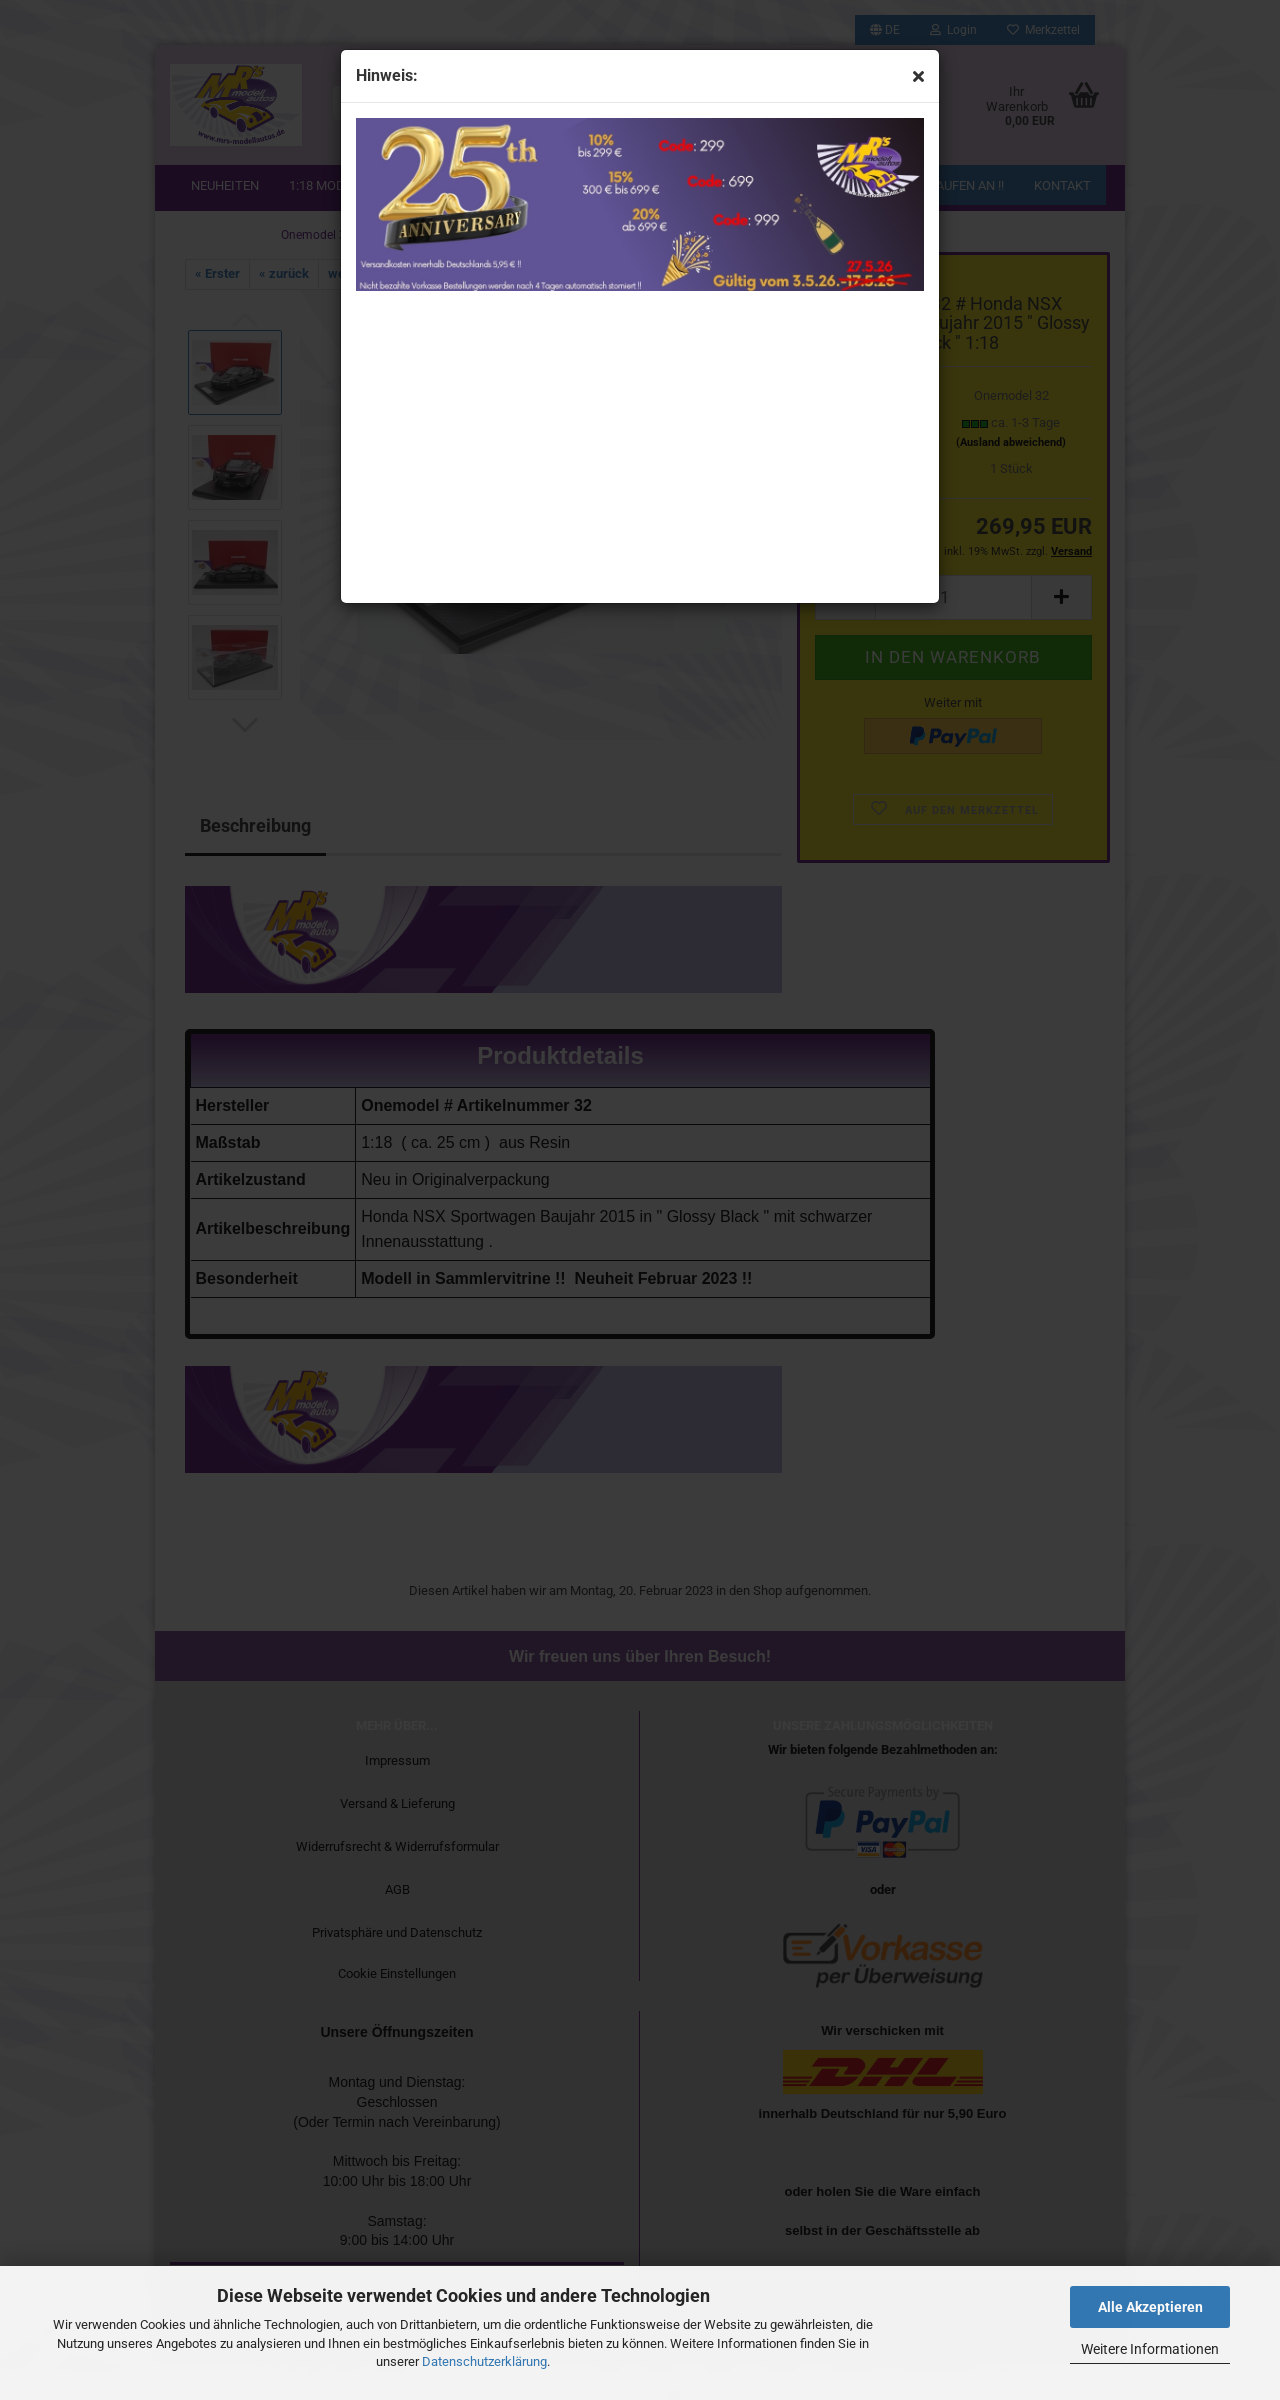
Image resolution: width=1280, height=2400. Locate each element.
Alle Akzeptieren (1150, 2307)
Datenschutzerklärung (484, 2361)
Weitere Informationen (1150, 2349)
